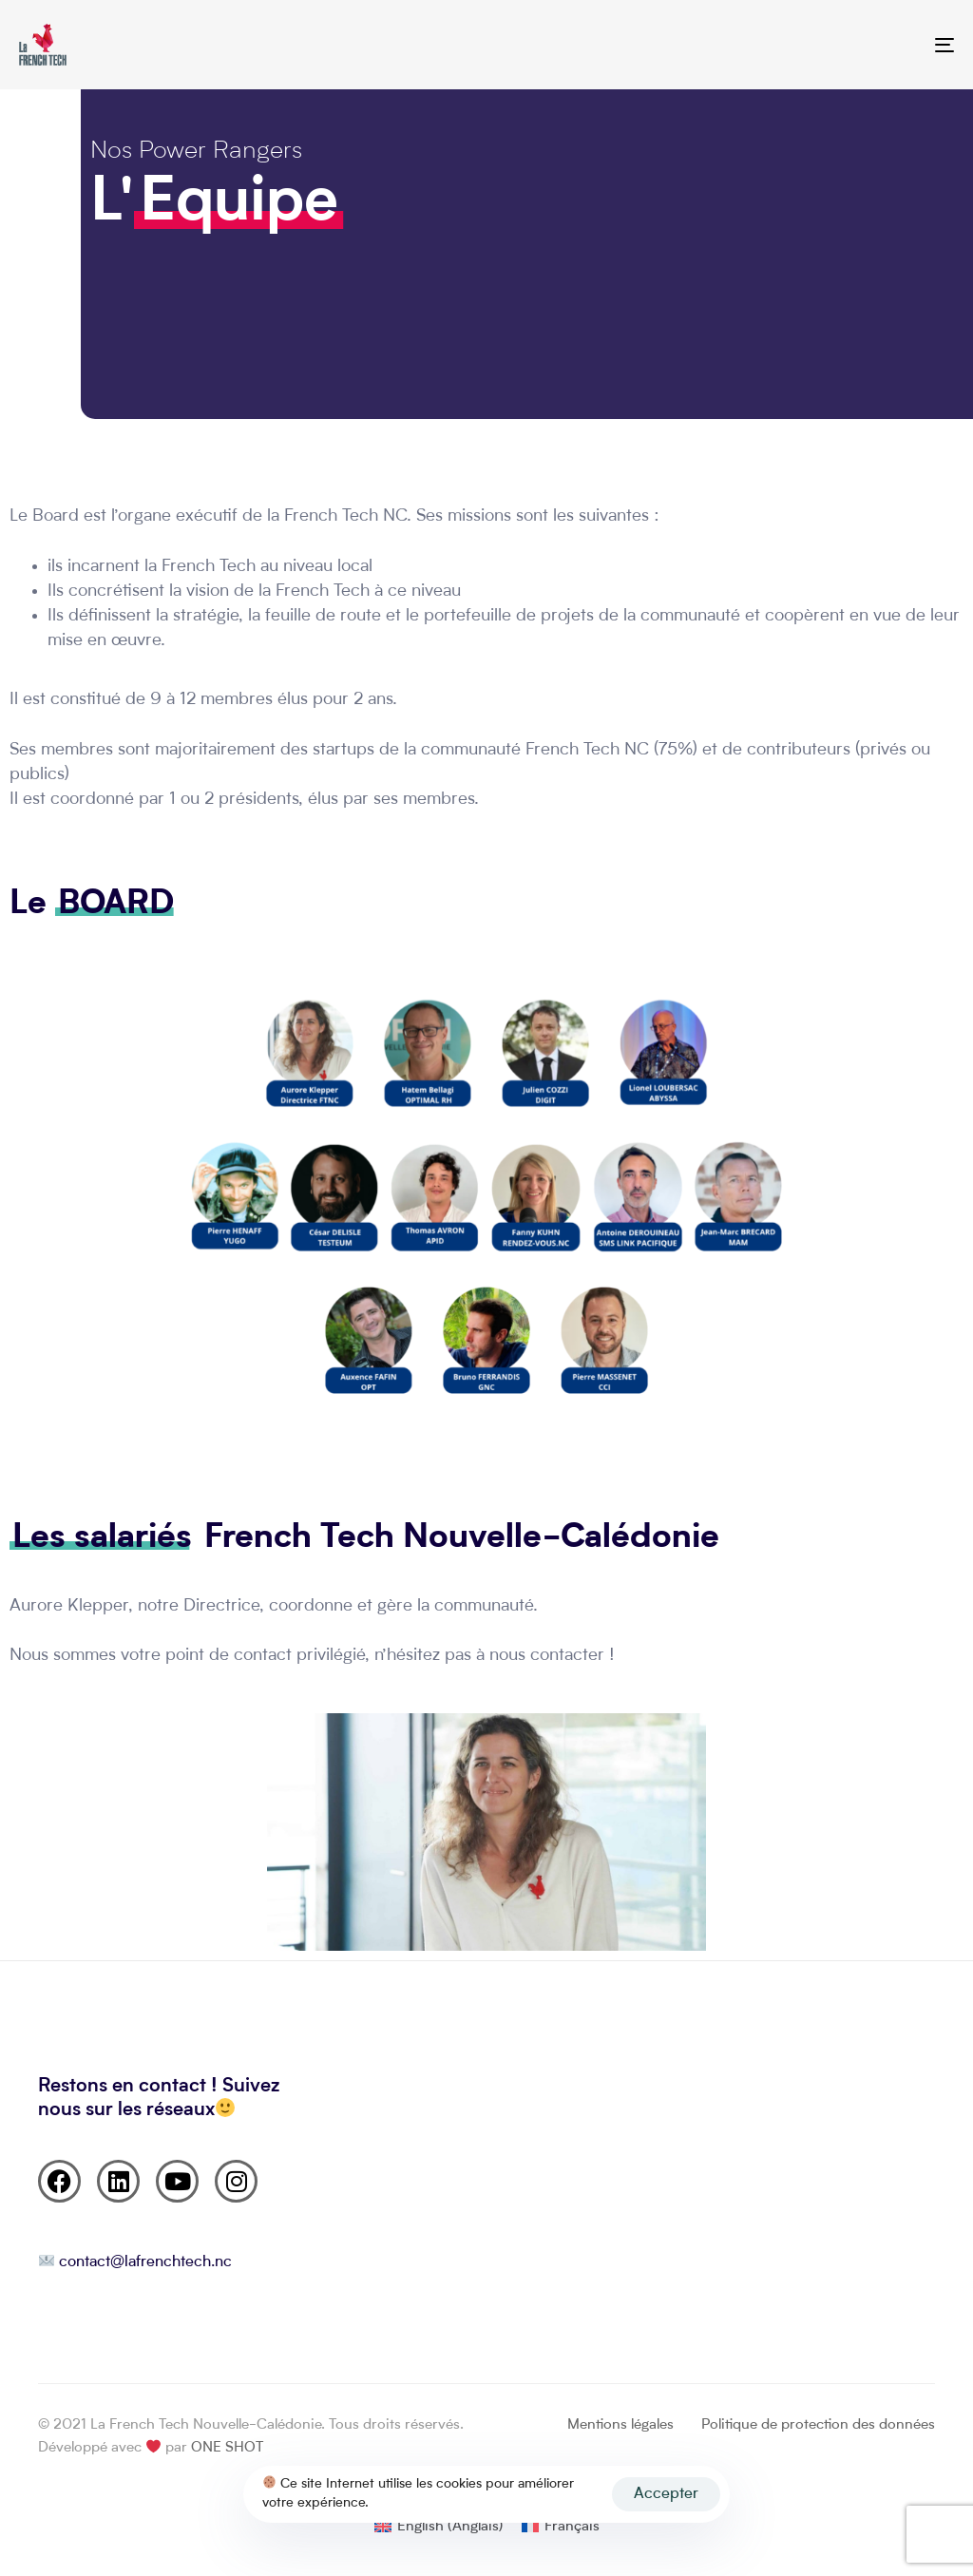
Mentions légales (620, 2425)
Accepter (666, 2494)
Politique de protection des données (818, 2425)
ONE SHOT (227, 2448)
